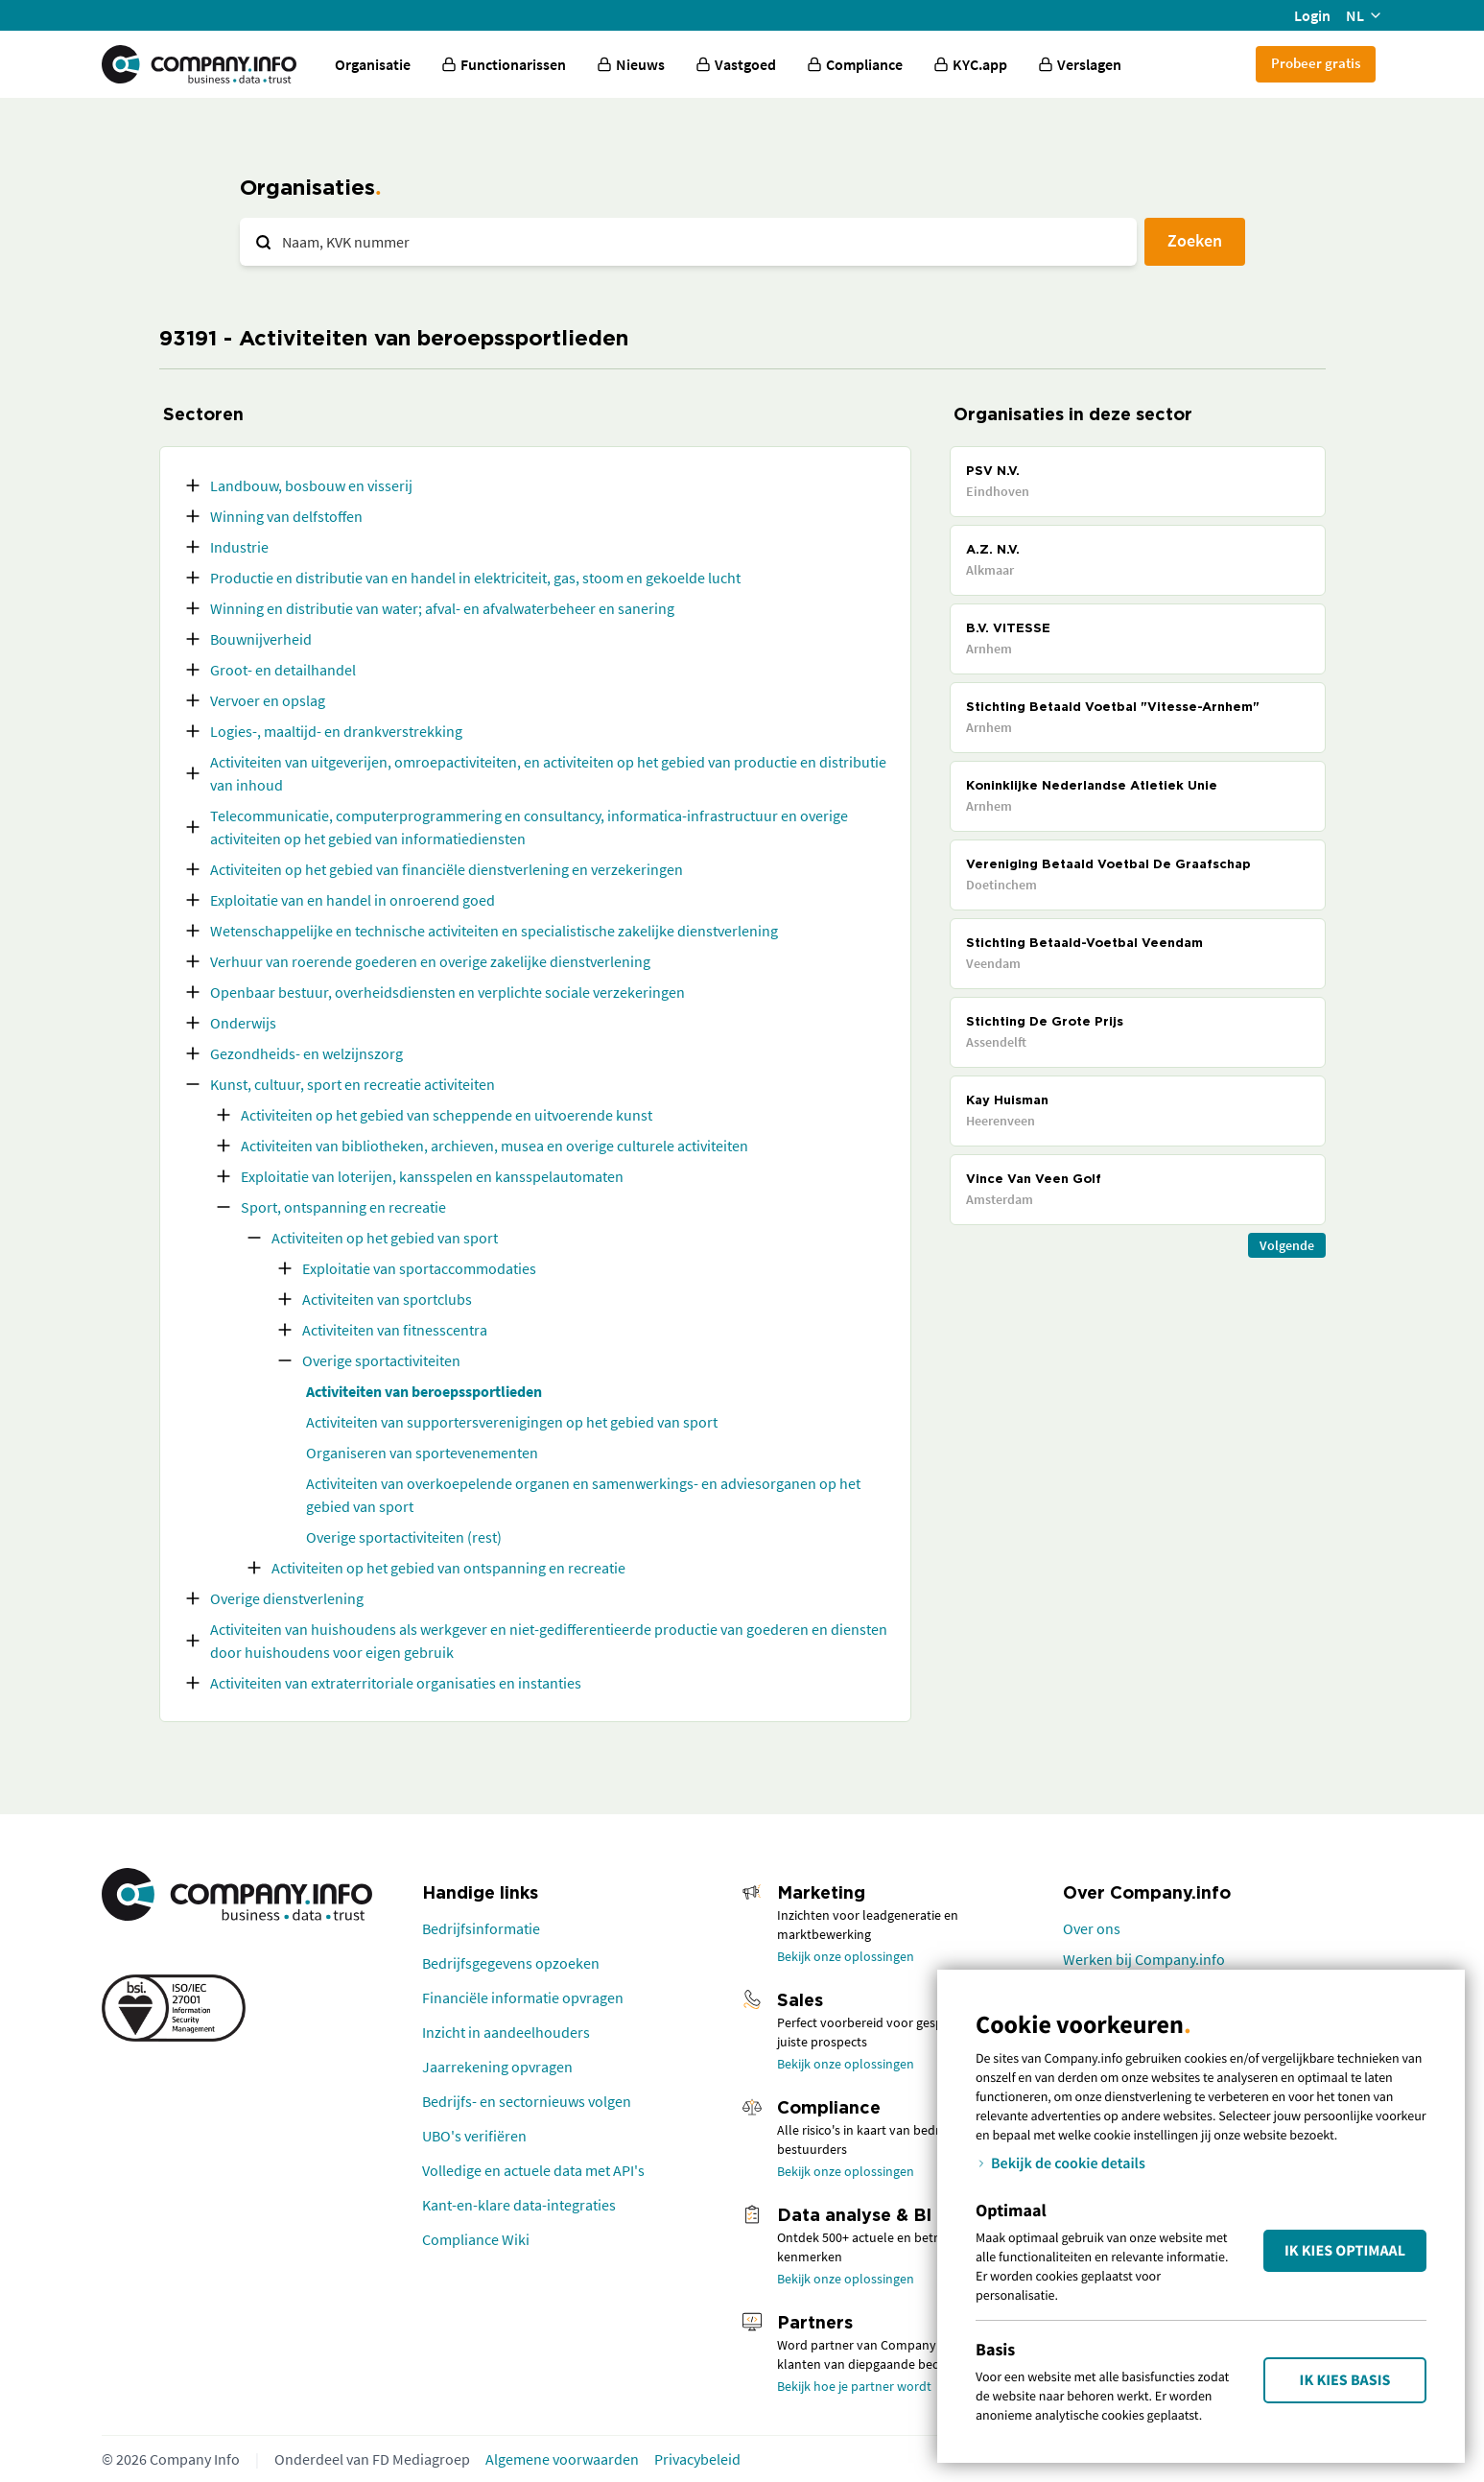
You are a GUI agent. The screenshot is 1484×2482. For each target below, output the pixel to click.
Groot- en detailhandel (283, 669)
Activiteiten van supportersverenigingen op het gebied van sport (512, 1421)
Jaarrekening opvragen (497, 2066)
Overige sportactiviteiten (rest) (404, 1537)
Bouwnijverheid (261, 639)
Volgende (1287, 1245)
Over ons (1091, 1928)
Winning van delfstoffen (286, 516)
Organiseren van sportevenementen (422, 1452)
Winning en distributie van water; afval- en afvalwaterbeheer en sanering (442, 608)
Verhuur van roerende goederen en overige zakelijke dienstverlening (430, 961)
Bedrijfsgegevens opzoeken (511, 1963)
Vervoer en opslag (267, 700)
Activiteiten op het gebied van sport (384, 1237)
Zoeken (1194, 240)
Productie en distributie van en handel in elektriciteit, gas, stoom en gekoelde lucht (475, 577)
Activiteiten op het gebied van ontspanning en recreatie (448, 1567)
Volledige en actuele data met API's (533, 2170)
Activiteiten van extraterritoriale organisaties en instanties (395, 1682)
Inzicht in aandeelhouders (506, 2032)
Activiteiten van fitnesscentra (394, 1329)
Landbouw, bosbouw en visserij (311, 485)
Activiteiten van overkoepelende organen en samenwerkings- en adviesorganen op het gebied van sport (583, 1495)
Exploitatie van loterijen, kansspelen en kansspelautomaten (432, 1176)
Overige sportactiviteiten (381, 1360)
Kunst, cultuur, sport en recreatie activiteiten (352, 1084)
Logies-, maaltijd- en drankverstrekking (336, 731)
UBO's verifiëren (474, 2135)
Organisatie (373, 64)
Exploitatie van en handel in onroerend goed (352, 900)
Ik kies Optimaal (1344, 2250)
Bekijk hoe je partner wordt (854, 2386)
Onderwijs (243, 1022)
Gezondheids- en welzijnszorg (306, 1053)
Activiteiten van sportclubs (387, 1299)
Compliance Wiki (476, 2239)
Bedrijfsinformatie (481, 1928)
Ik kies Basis (1345, 2380)
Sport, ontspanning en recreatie (343, 1207)
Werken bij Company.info (1144, 1959)
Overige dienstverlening (287, 1598)
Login (1312, 15)
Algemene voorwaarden (562, 2459)
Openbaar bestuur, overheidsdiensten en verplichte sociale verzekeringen (447, 992)
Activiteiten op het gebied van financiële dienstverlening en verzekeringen (446, 869)
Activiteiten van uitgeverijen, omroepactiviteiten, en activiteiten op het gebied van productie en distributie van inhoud (548, 773)
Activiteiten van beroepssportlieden (424, 1391)
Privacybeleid (697, 2459)
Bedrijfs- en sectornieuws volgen (526, 2101)
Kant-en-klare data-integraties (519, 2204)
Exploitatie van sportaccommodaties (419, 1268)
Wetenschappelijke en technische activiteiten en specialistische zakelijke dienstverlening (494, 930)
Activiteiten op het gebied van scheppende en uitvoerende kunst (446, 1114)
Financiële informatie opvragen (523, 1997)
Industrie (239, 546)
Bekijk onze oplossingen (845, 1956)
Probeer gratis (1315, 63)
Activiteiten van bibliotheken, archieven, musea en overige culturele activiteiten (494, 1145)
